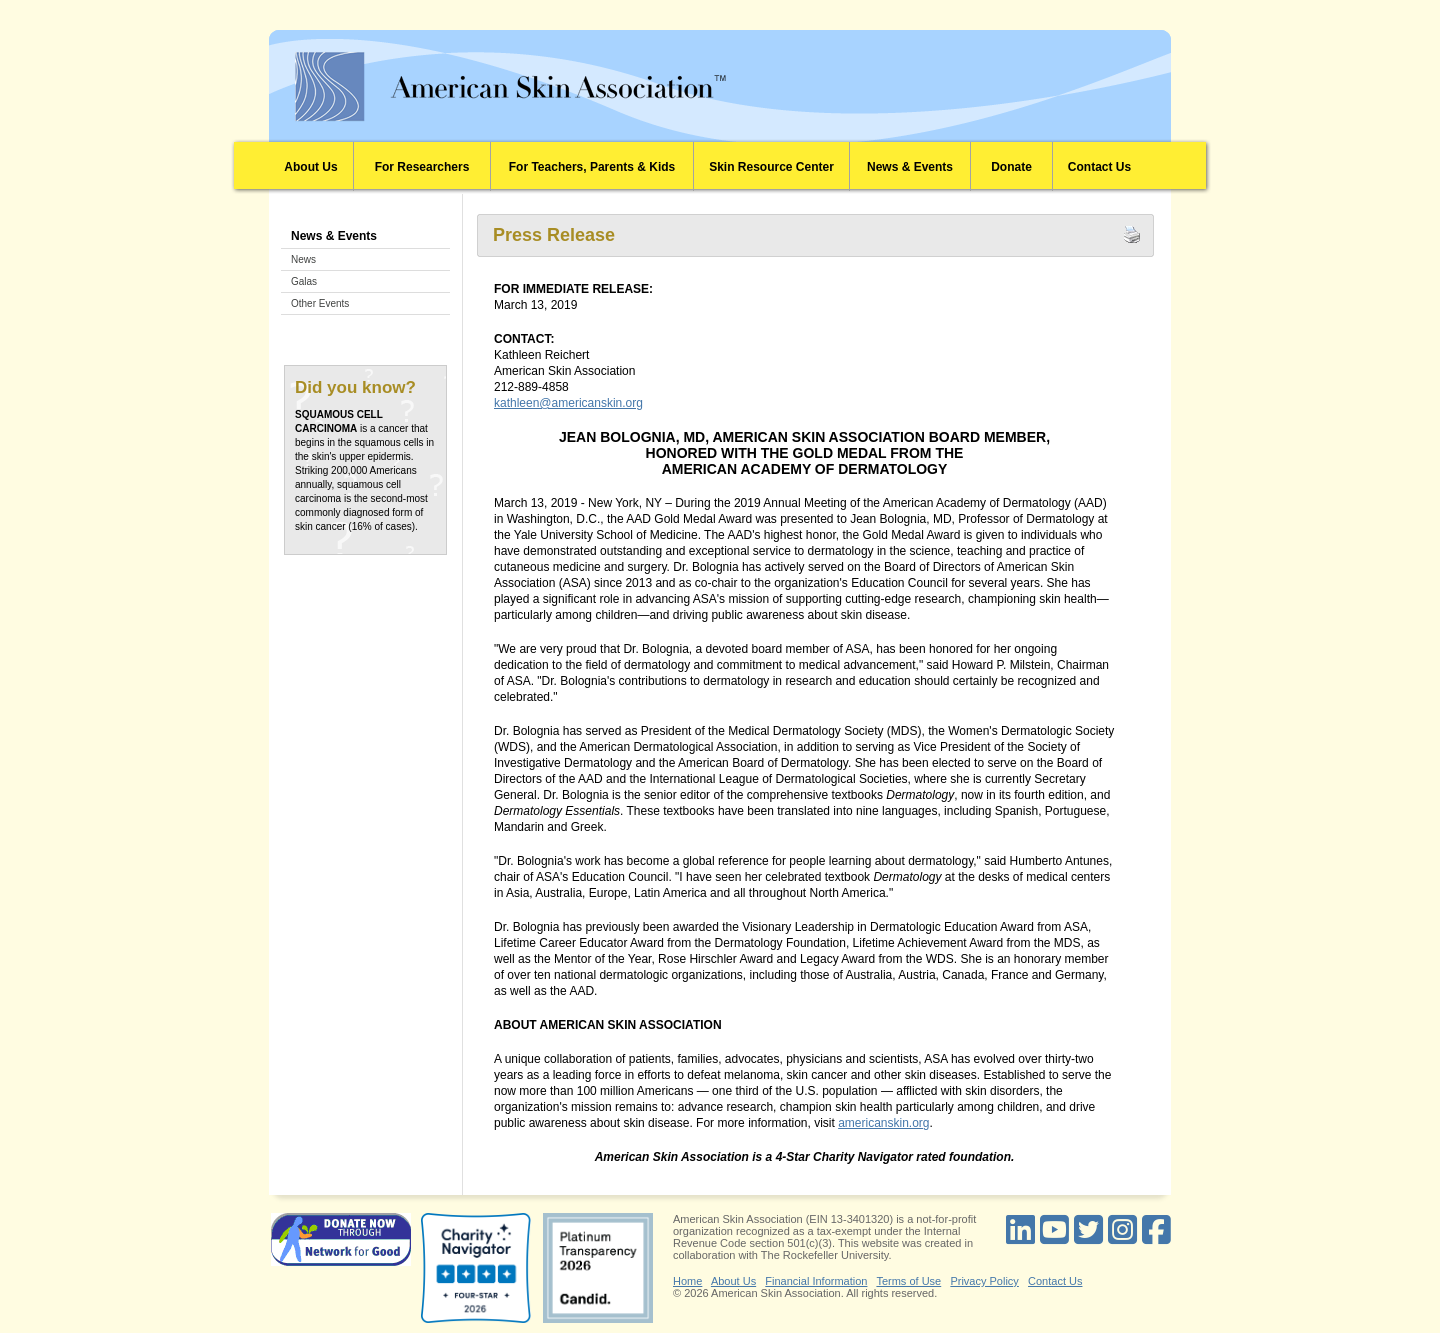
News (303, 259)
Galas (304, 281)
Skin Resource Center (771, 167)
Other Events (320, 303)
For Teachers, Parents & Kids (592, 167)
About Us (310, 167)
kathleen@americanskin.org (568, 403)
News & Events (910, 167)
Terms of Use (908, 1281)
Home (687, 1281)
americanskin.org (883, 1123)
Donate (1011, 167)
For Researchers (422, 167)
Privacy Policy (984, 1281)
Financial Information (816, 1281)
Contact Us (1099, 167)
